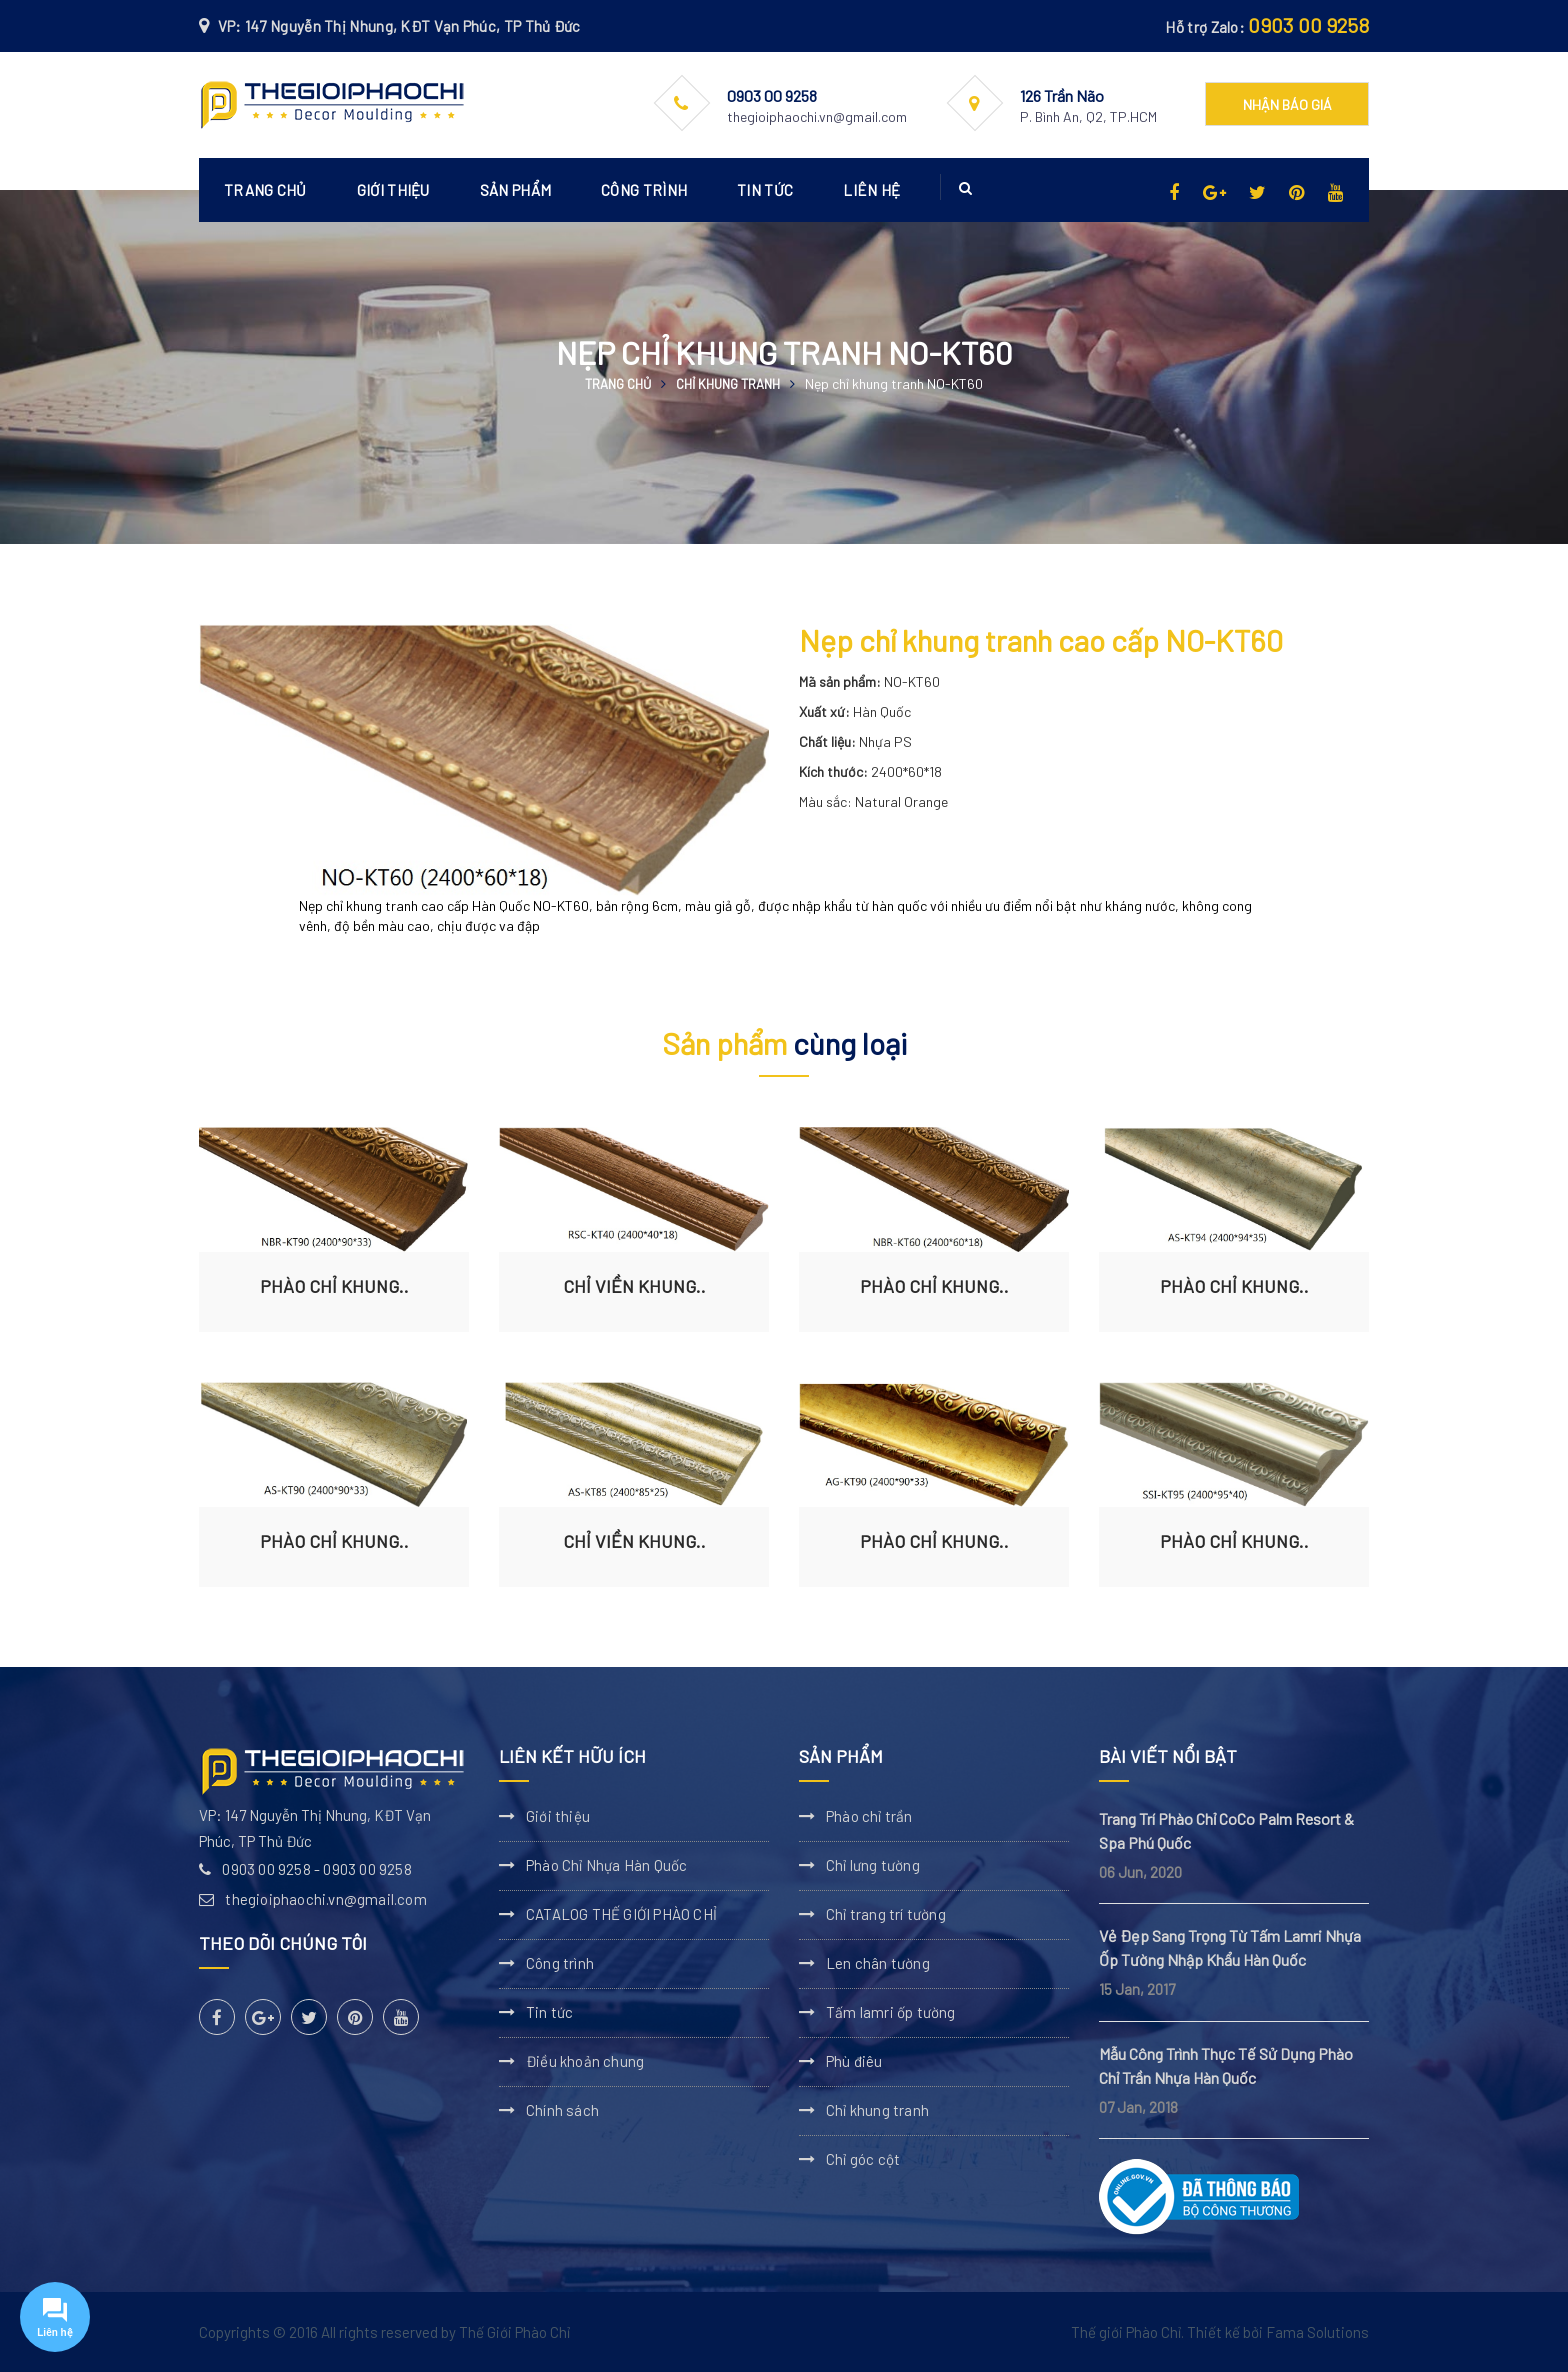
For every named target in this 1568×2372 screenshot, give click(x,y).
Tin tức (765, 190)
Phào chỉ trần (869, 1816)
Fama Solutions (1317, 2332)
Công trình (644, 190)
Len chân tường (878, 1963)
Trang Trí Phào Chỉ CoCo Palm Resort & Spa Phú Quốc (1226, 1830)
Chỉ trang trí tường (886, 1914)
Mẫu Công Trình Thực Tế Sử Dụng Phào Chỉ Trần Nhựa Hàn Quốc (1226, 2065)
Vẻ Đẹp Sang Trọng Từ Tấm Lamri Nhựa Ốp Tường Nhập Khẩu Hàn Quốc (1230, 1947)
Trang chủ (265, 190)
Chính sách (562, 2110)
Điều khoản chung (585, 2061)
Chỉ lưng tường (873, 1865)
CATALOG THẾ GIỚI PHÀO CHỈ (621, 1914)
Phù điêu (854, 2061)
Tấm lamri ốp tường (891, 2012)
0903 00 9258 (1308, 25)
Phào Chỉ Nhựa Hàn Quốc (606, 1865)
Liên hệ (871, 190)
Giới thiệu (393, 190)
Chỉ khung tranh (728, 384)
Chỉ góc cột (863, 2159)
